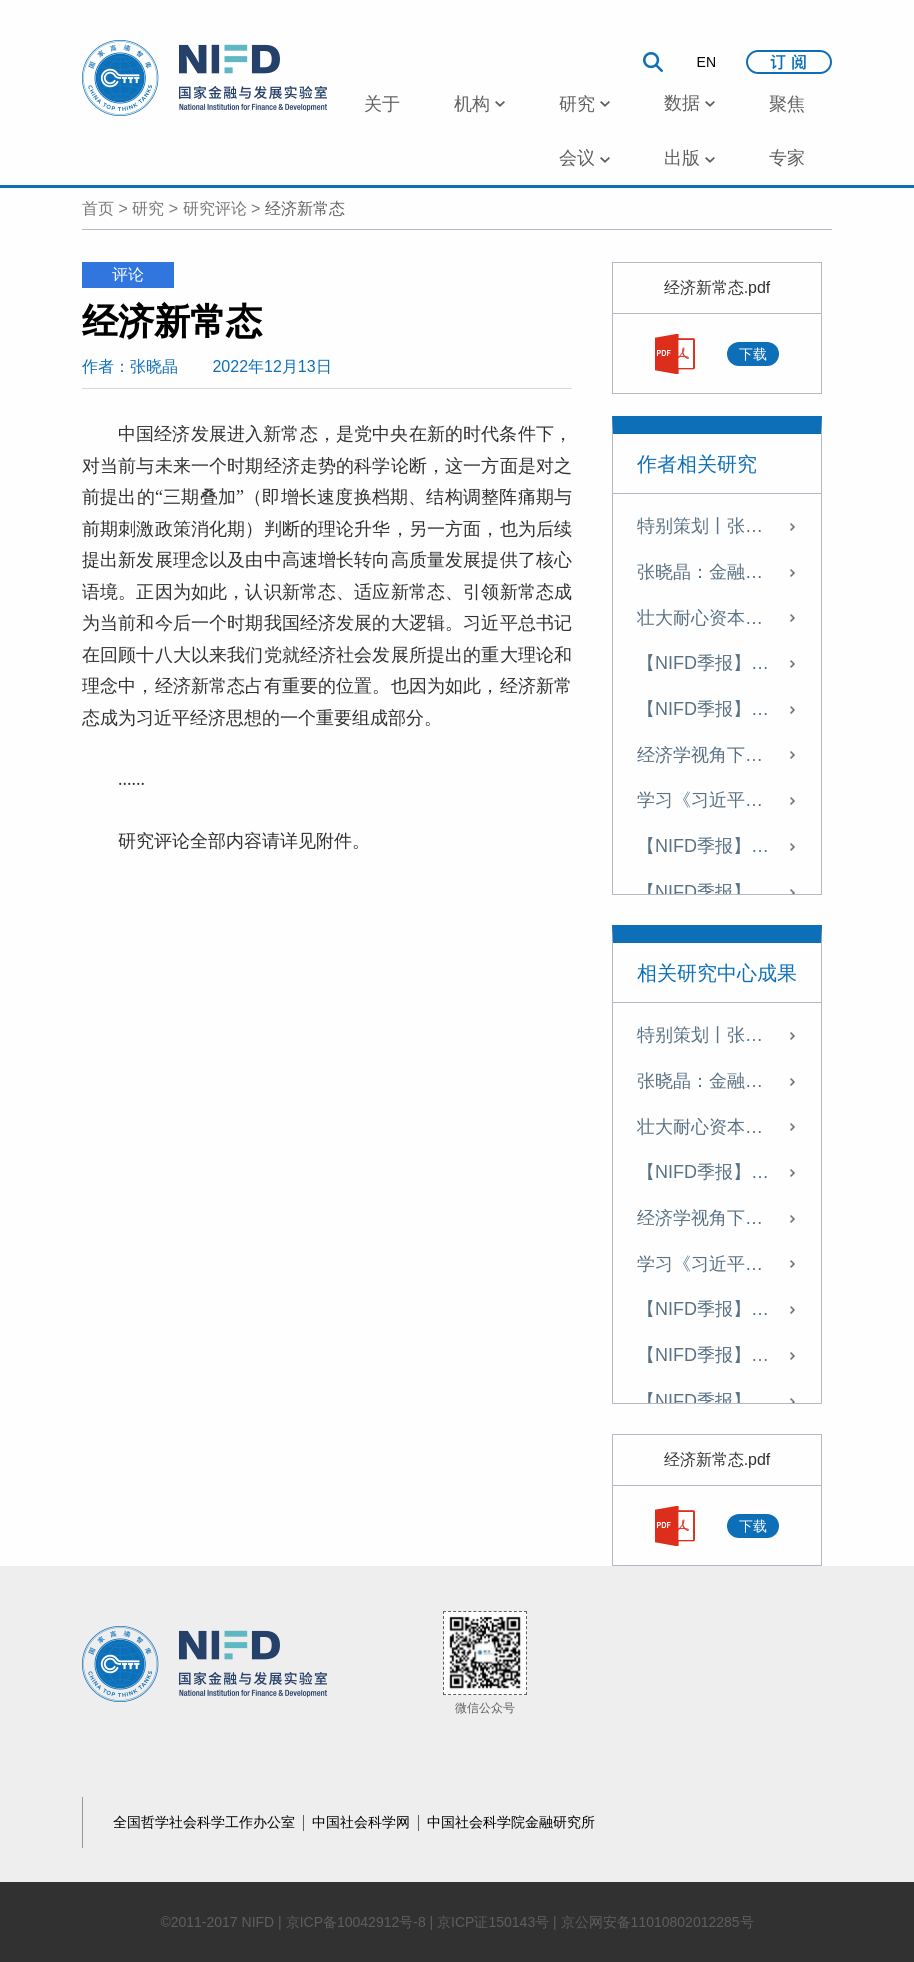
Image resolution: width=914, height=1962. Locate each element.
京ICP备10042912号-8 (356, 1922)
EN (706, 62)
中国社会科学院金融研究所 (511, 1822)
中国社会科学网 (363, 1822)
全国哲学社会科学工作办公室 (206, 1822)
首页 (98, 208)
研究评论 (215, 208)
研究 (148, 208)
